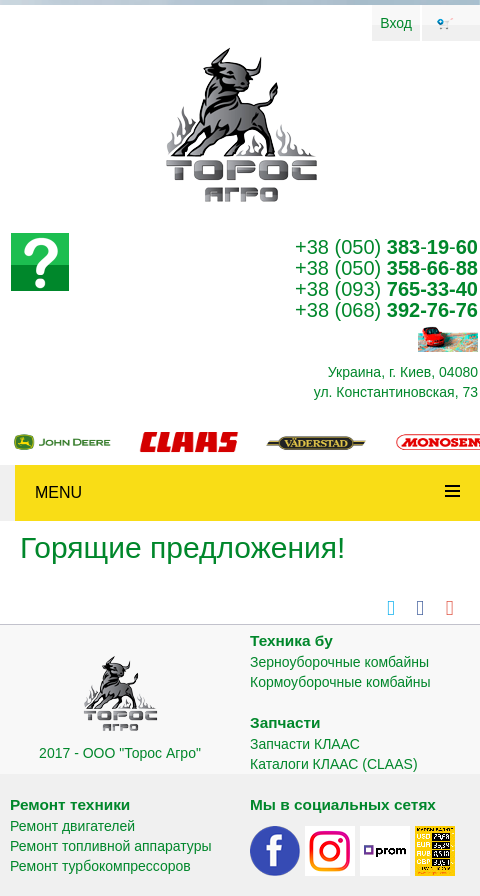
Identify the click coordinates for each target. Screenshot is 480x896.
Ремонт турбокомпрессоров (100, 866)
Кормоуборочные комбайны (340, 682)
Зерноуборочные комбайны (339, 662)
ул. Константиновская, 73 (396, 392)
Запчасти (285, 722)
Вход (396, 23)
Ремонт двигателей (72, 826)
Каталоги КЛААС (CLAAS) (334, 764)
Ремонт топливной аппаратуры (111, 846)
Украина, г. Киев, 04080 (403, 372)
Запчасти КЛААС (305, 744)
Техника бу (291, 640)
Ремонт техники (70, 804)
